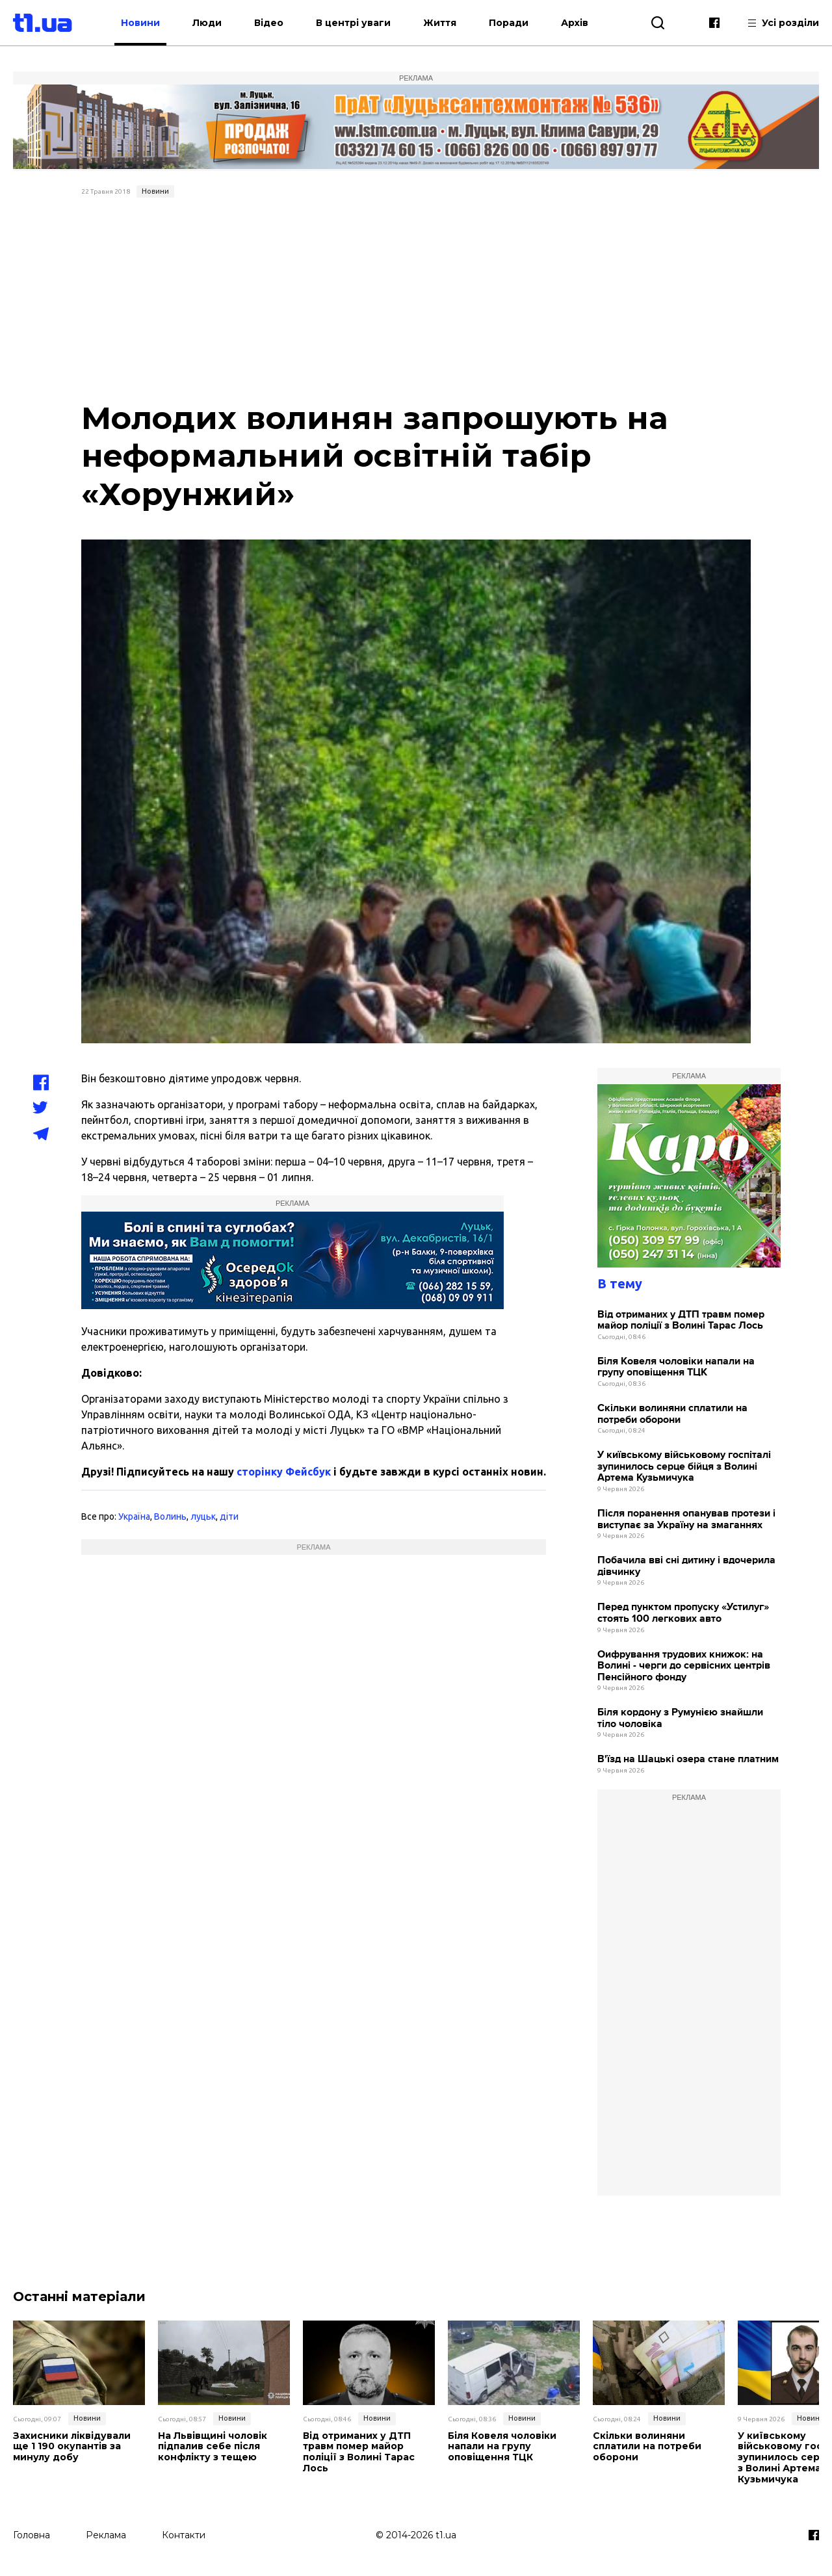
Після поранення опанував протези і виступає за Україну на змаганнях (686, 1519)
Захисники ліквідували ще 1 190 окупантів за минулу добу (72, 2446)
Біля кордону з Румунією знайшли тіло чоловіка (680, 1718)
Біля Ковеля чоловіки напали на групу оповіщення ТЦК (676, 1367)
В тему (619, 1283)
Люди (207, 23)
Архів (574, 23)
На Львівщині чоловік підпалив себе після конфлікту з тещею (212, 2446)
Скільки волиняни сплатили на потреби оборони (672, 1414)
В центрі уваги (353, 23)
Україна (134, 1516)
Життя (439, 23)
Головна (31, 2535)
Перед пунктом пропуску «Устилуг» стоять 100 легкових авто (683, 1613)
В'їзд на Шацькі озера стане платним (688, 1759)
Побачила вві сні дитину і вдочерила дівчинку (686, 1566)
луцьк (203, 1516)
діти (229, 1516)
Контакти (183, 2535)
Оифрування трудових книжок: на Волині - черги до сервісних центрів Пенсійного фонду (683, 1666)
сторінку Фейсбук (284, 1471)
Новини (140, 23)
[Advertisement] (416, 300)
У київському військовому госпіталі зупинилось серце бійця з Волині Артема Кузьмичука (684, 1466)
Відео (268, 23)
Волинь (170, 1516)
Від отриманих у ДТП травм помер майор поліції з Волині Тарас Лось (680, 1320)
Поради (508, 23)
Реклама (106, 2535)
